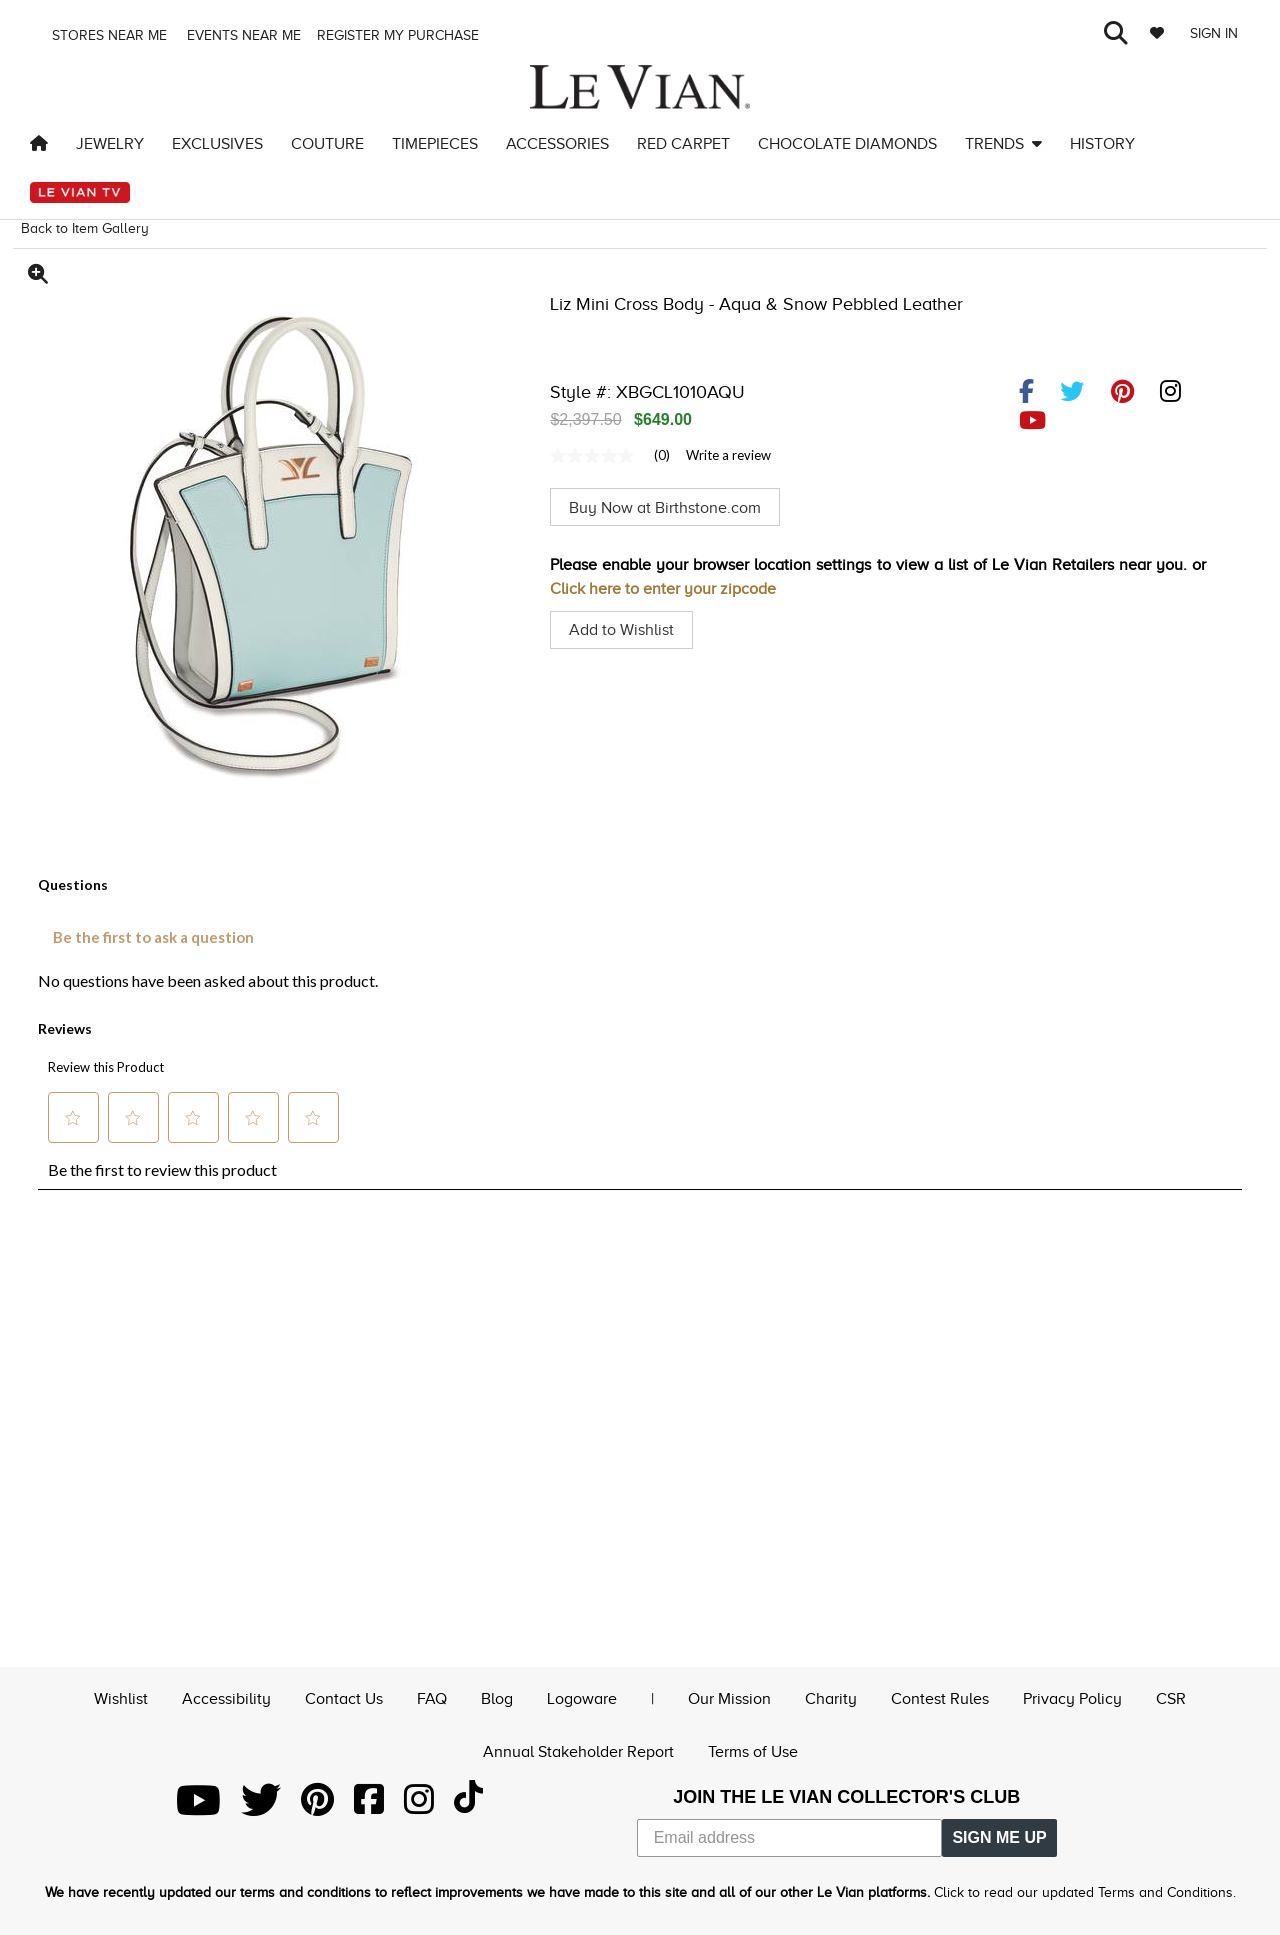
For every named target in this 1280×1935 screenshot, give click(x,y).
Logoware (582, 1697)
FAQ (432, 1697)
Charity (831, 1697)
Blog (497, 1697)
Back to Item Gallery (85, 228)
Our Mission (729, 1697)
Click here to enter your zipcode (663, 589)
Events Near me (242, 35)
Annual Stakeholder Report (578, 1751)
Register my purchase (400, 35)
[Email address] (790, 1838)
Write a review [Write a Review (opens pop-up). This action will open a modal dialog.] (728, 455)
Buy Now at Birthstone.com (665, 507)
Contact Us (344, 1697)
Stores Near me (107, 35)
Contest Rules (940, 1697)
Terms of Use (753, 1751)
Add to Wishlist (621, 630)
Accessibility (226, 1697)
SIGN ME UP (999, 1837)
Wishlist (121, 1697)
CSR (1171, 1697)
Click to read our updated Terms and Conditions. (1085, 1892)
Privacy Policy (1072, 1697)
